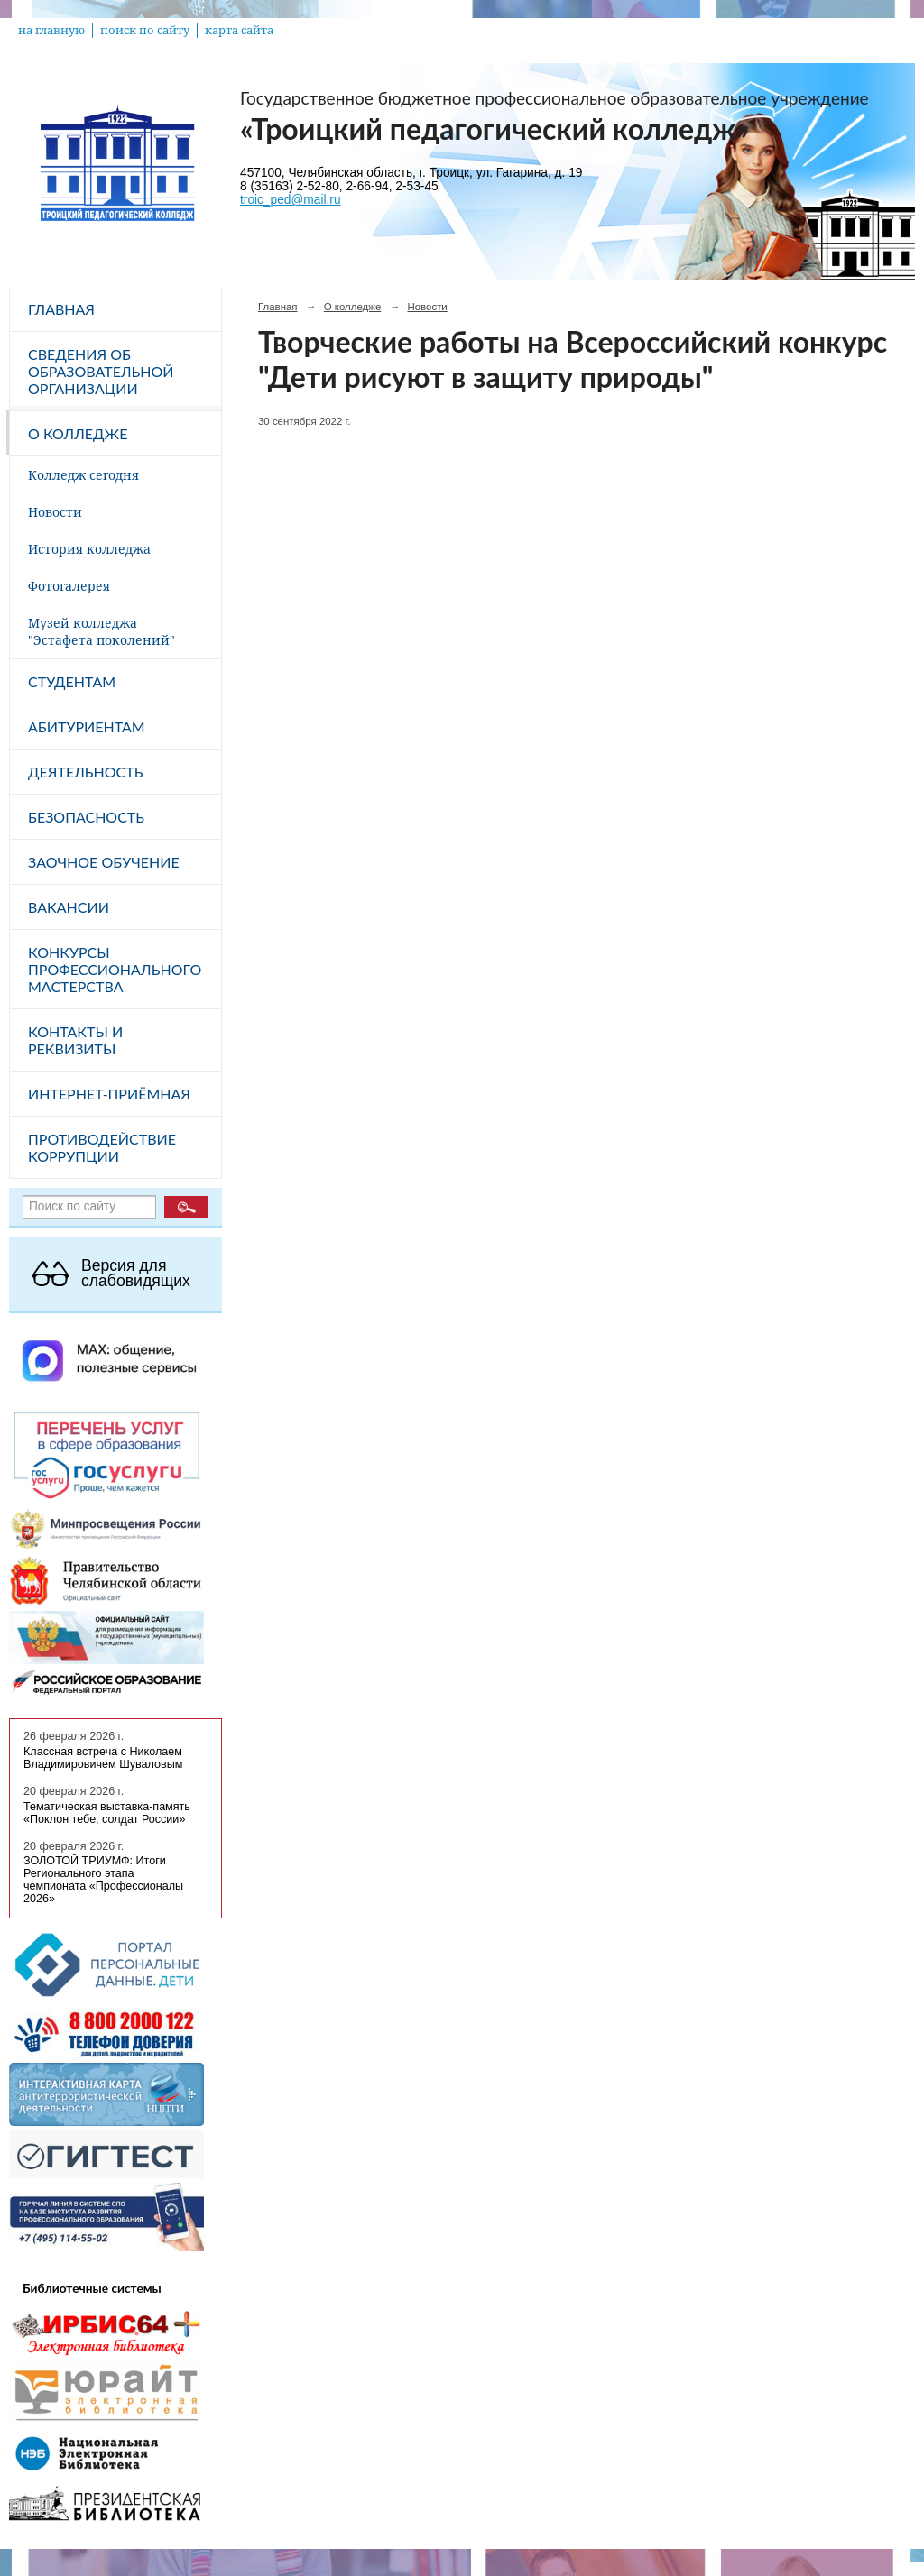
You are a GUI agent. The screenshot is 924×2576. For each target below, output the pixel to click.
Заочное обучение (104, 861)
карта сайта (239, 30)
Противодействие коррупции (102, 1147)
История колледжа (89, 548)
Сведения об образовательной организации (101, 371)
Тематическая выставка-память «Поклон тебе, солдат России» (106, 1813)
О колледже (77, 433)
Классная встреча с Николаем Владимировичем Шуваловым (102, 1758)
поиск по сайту (144, 30)
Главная (61, 308)
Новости (55, 511)
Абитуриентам (86, 726)
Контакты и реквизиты (75, 1040)
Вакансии (68, 906)
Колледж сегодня (83, 474)
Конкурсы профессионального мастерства (114, 969)
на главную (51, 30)
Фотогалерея (69, 585)
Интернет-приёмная (109, 1093)
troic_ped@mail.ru (290, 200)
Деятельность (85, 771)
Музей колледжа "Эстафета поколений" (101, 631)
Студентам (72, 681)
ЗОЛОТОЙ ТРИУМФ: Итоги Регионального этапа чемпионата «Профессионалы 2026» (103, 1879)
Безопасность (86, 816)
